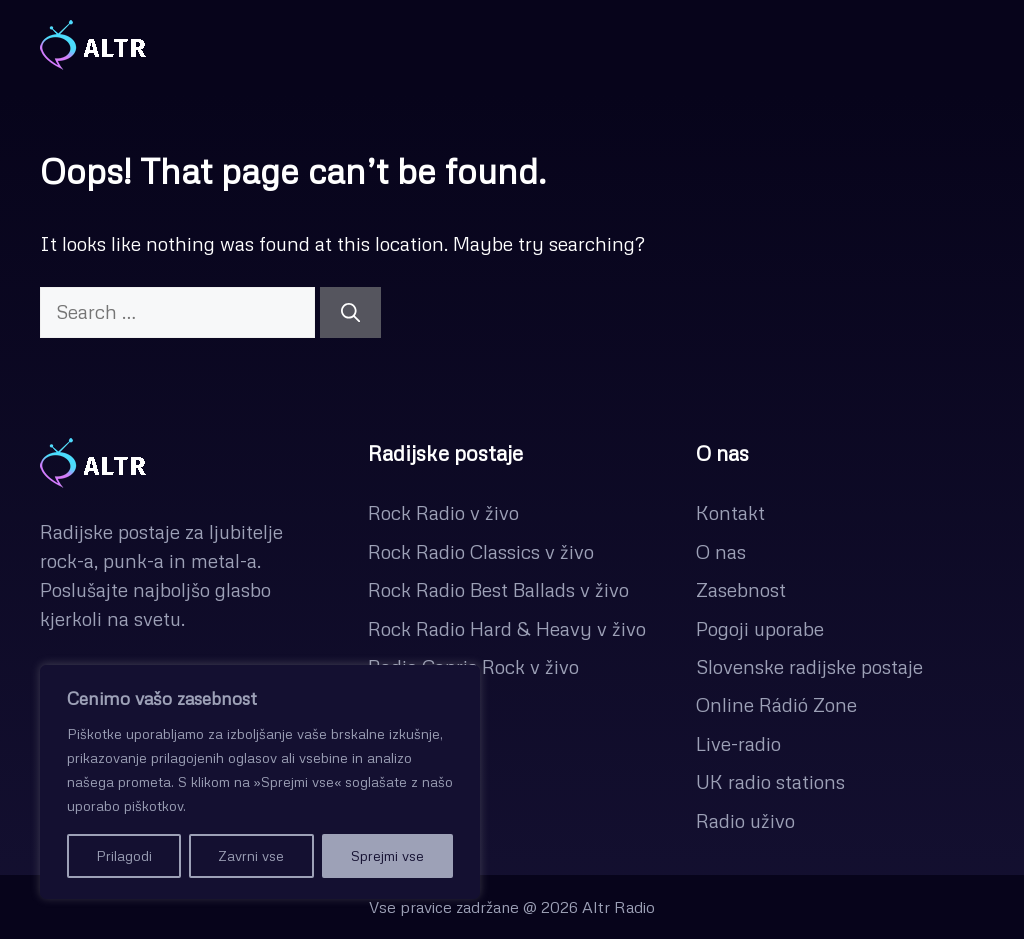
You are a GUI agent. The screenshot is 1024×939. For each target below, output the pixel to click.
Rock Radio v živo (443, 512)
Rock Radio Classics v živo (481, 551)
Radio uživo (745, 820)
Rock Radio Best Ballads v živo (498, 589)
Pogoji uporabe (760, 628)
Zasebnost (741, 589)
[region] (260, 782)
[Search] (350, 312)
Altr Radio (618, 907)
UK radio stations (770, 781)
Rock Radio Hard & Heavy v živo (507, 628)
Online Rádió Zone (776, 704)
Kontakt (730, 512)
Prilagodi (124, 855)
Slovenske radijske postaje (809, 666)
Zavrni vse (251, 855)
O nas (721, 551)
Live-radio (738, 743)
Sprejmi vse (387, 855)
